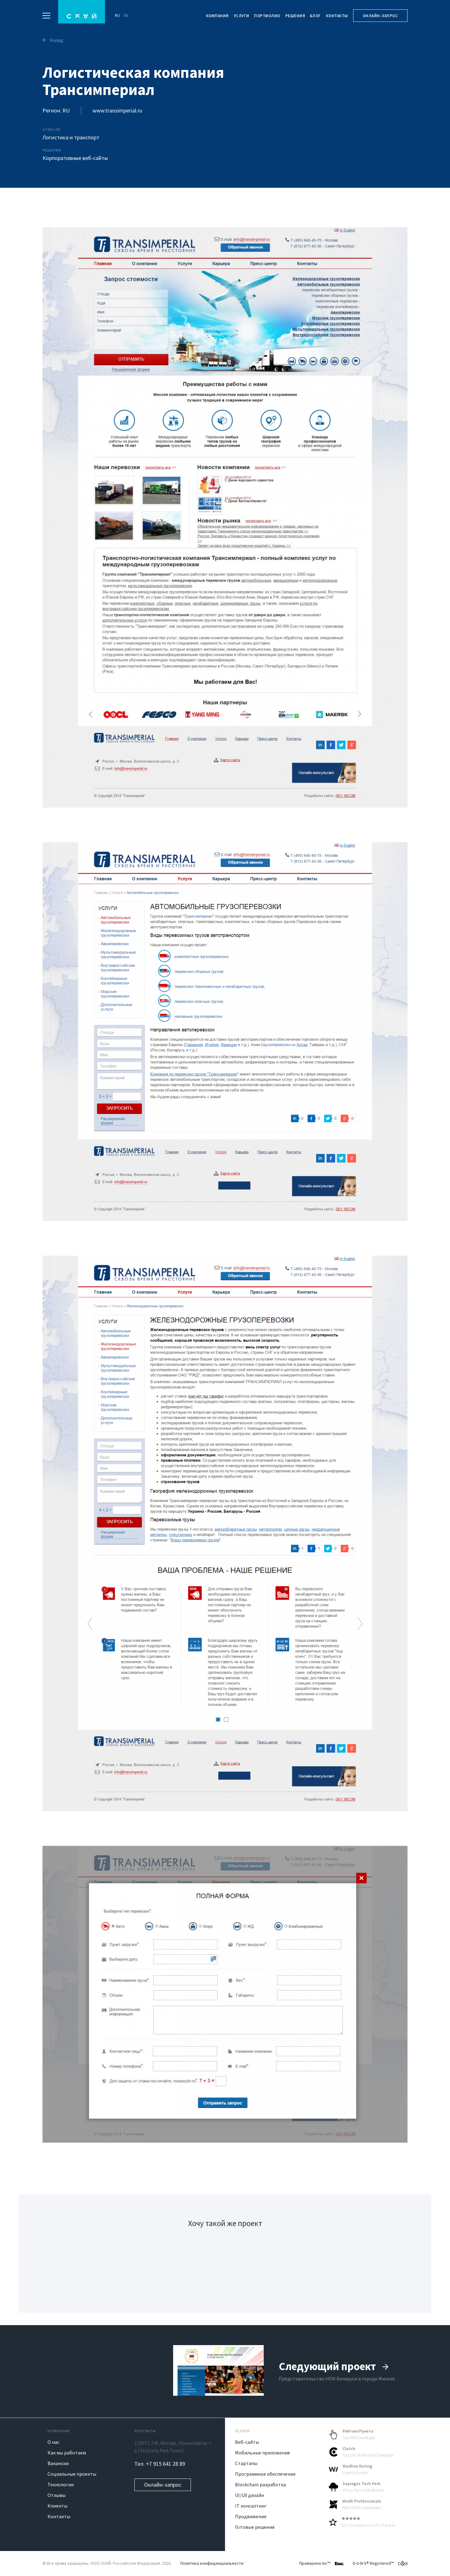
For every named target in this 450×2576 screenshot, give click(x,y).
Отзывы (57, 2495)
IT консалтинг (251, 2506)
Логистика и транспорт (70, 137)
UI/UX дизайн (249, 2495)
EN (126, 15)
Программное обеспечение (265, 2474)
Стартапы (246, 2463)
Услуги (241, 15)
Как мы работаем (67, 2452)
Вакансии (58, 2463)
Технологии (61, 2484)
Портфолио (267, 15)
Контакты (337, 15)
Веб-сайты (247, 2442)
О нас (53, 2442)
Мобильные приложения (262, 2452)
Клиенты (58, 2506)
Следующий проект (333, 2366)
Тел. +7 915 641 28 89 (159, 2463)
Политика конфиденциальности (211, 2563)
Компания (217, 15)
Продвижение (251, 2516)
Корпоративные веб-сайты (75, 158)
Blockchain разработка (260, 2484)
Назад (52, 40)
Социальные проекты (72, 2474)
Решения (295, 15)
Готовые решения (254, 2527)
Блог (315, 15)
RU (117, 15)
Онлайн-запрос (380, 15)
